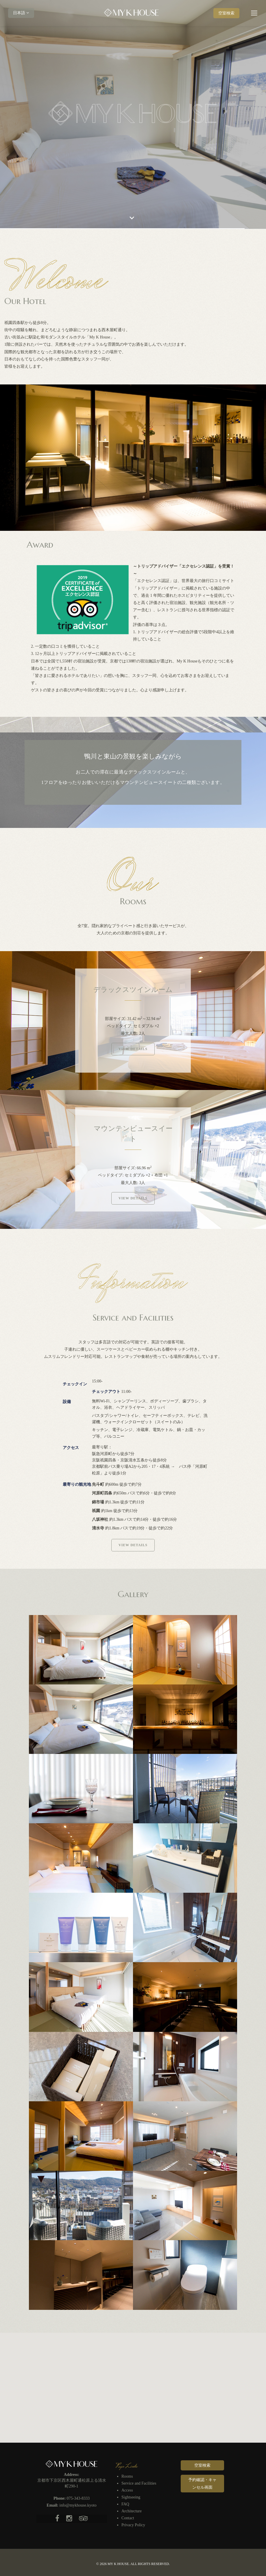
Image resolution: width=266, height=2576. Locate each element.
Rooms (127, 2476)
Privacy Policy (133, 2525)
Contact (127, 2518)
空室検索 (226, 13)
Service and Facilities (138, 2483)
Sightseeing (130, 2497)
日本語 (21, 13)
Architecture (131, 2511)
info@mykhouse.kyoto (77, 2505)
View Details (133, 1049)
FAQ (125, 2504)
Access (127, 2490)
